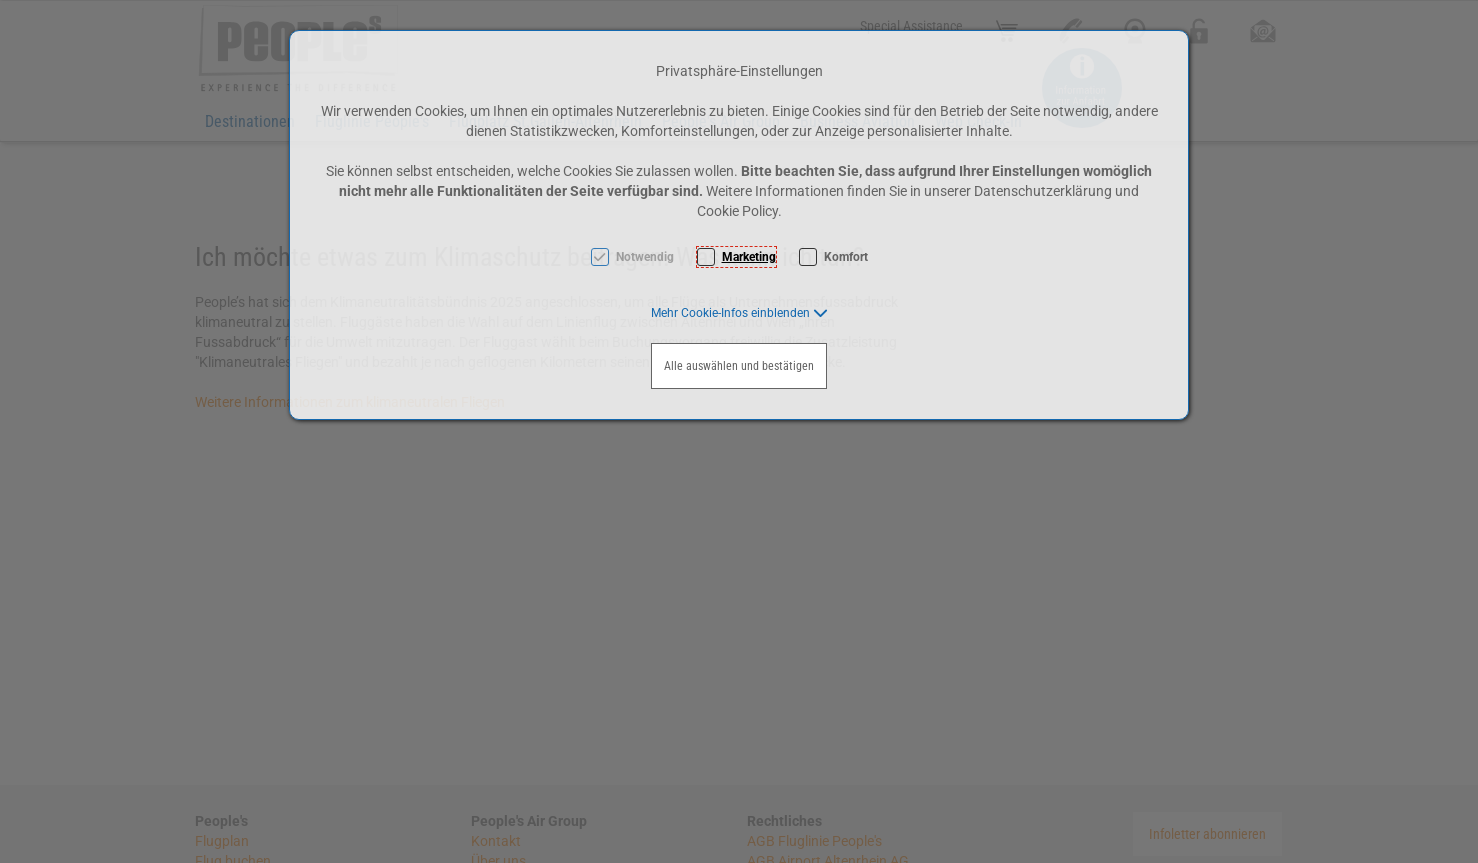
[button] (739, 313)
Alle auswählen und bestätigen (739, 366)
